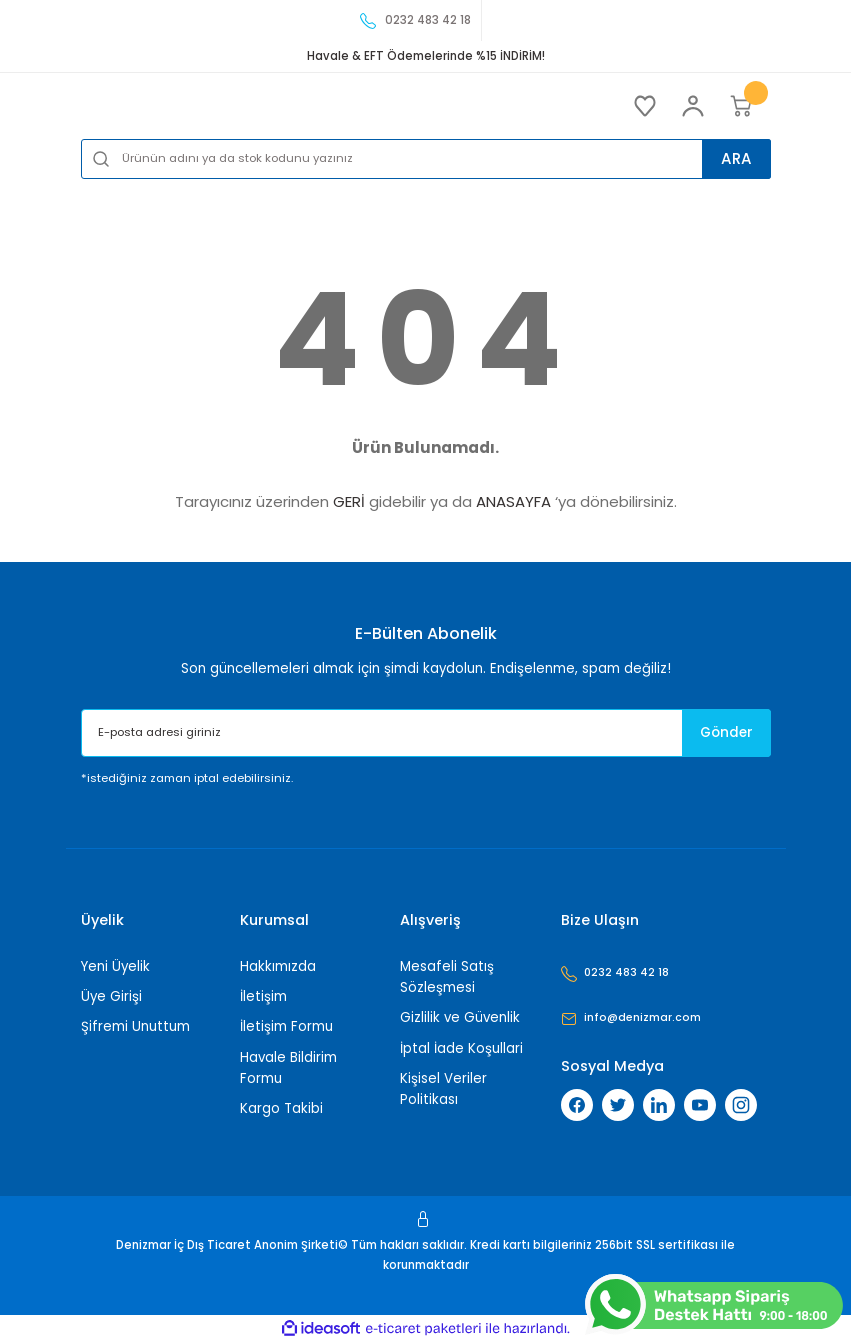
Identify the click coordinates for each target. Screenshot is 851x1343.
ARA (731, 157)
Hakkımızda (278, 966)
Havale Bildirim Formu (288, 1068)
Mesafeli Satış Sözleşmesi (447, 977)
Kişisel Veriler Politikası (443, 1089)
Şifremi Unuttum (135, 1026)
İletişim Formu (286, 1026)
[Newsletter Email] (426, 733)
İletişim (263, 996)
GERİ (349, 501)
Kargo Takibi (281, 1108)
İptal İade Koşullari (461, 1048)
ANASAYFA (513, 501)
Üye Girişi (111, 996)
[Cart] (741, 106)
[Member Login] (693, 106)
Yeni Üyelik (115, 966)
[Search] (426, 159)
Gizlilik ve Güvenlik (460, 1017)
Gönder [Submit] (717, 733)
